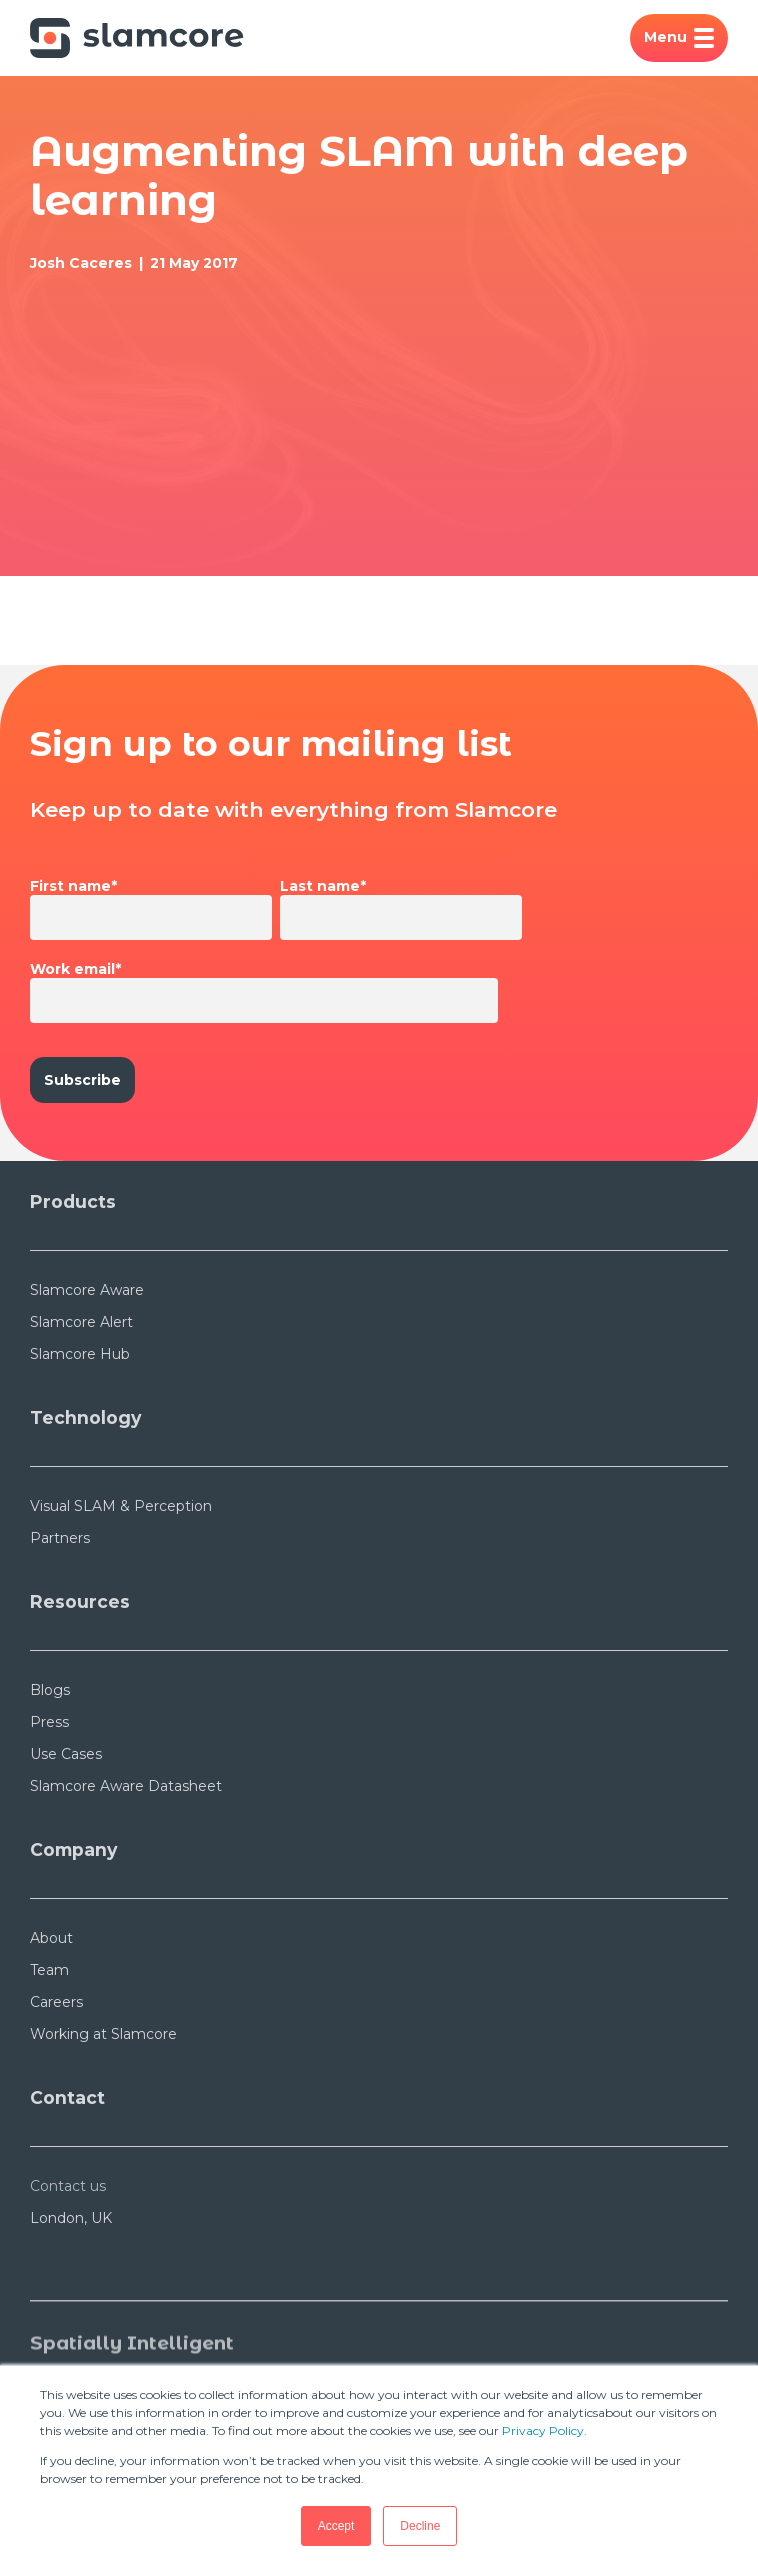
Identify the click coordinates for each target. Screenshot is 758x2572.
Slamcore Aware (87, 1290)
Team (49, 1970)
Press (49, 1722)
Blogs (50, 1690)
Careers (56, 2002)
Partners (60, 1538)
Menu (679, 38)
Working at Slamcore (103, 2034)
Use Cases (66, 1754)
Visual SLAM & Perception (121, 1506)
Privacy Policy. (544, 2430)
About (51, 1938)
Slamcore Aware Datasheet (126, 1786)
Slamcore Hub (80, 1354)
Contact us (68, 2186)
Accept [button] (336, 2526)
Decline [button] (420, 2526)
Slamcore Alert (81, 1322)
